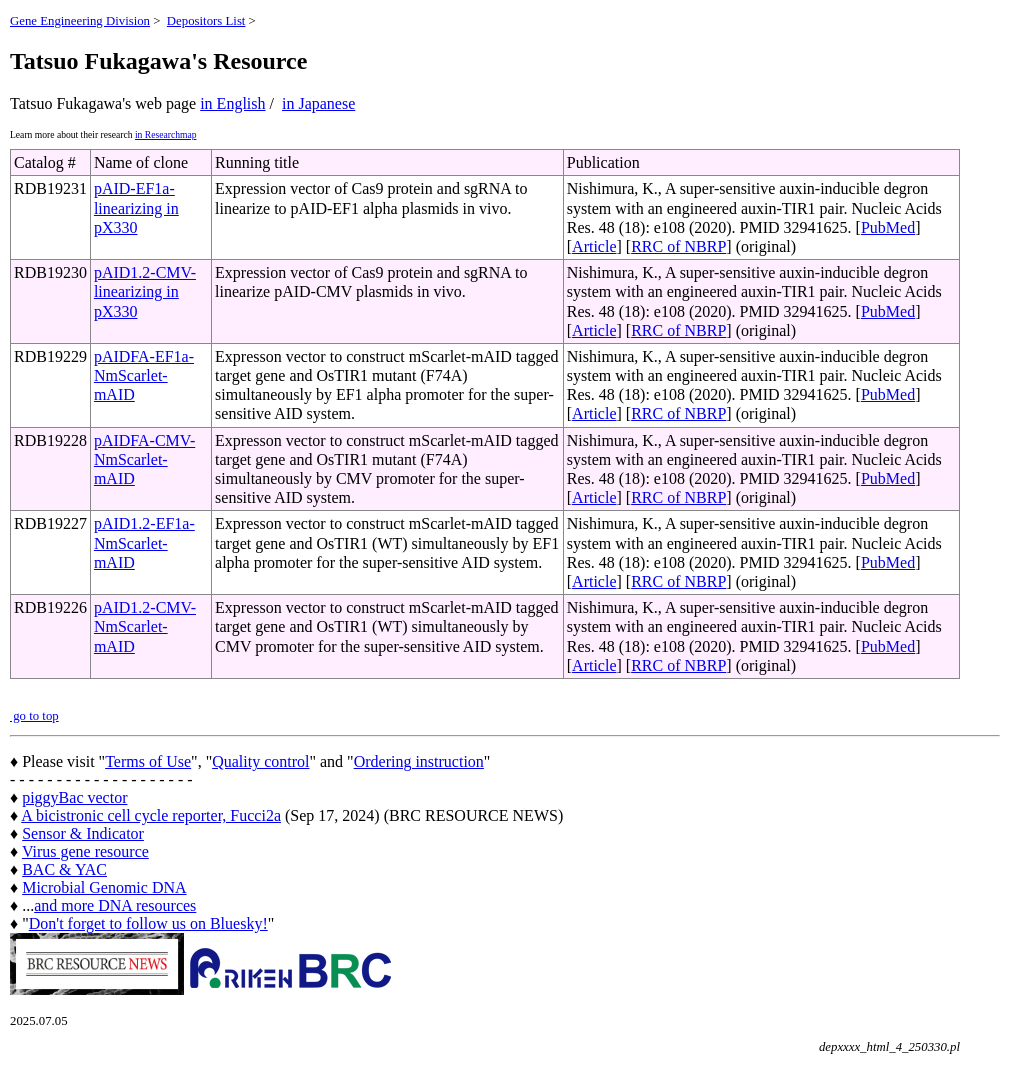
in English (232, 103)
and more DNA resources (115, 905)
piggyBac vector (74, 797)
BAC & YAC (64, 869)
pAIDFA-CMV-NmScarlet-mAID (144, 459)
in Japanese (318, 103)
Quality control (260, 761)
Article (594, 246)
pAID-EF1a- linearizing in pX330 (136, 207)
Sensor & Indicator (83, 833)
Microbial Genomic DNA (104, 887)
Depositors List (206, 21)
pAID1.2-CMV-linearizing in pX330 (145, 291)
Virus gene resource (85, 851)
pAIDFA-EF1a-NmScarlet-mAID (144, 375)
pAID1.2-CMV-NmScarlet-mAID (145, 626)
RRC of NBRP (678, 246)
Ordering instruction (419, 761)
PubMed (888, 227)
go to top (34, 716)
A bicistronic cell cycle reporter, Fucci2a (151, 815)
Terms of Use (148, 761)
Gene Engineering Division (80, 21)
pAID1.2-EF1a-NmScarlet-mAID (144, 542)
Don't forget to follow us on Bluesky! (148, 923)
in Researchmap (166, 134)
